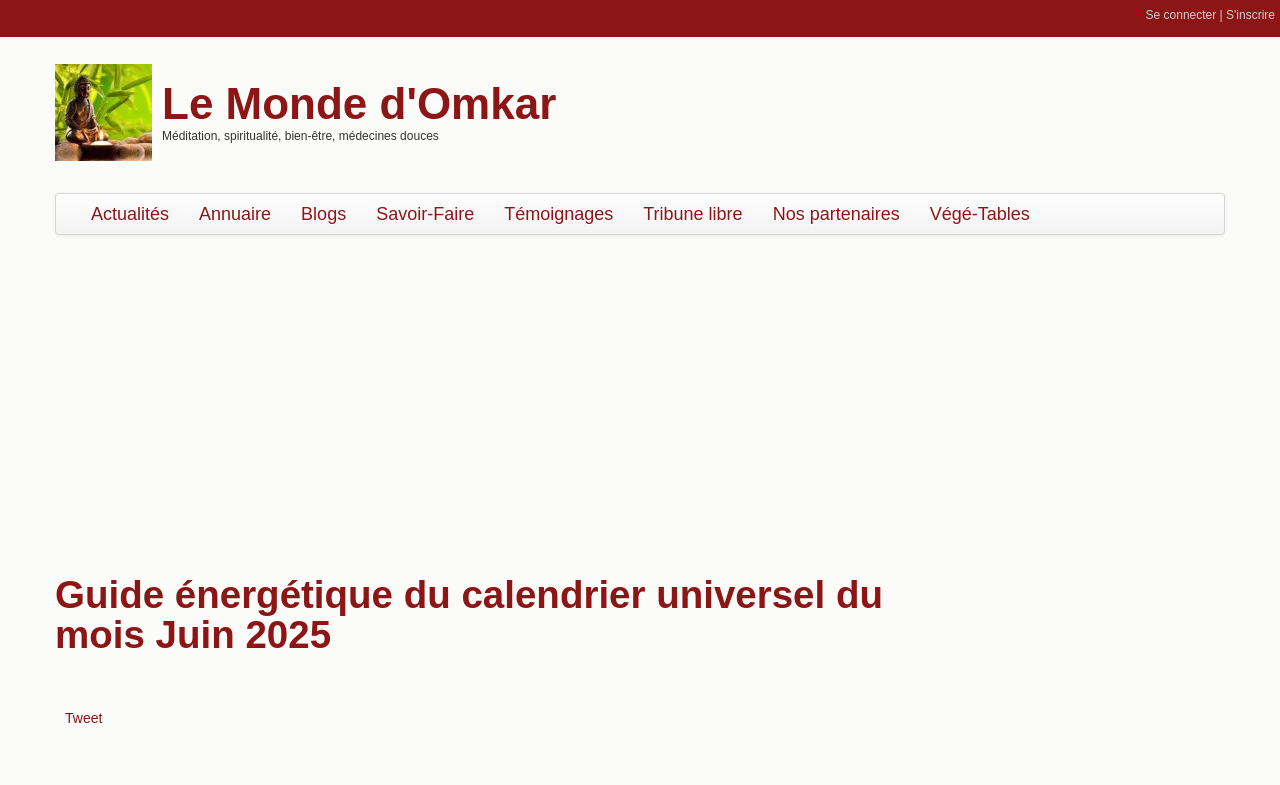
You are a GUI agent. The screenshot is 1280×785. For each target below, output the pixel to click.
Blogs (323, 214)
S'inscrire (1250, 15)
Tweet (83, 718)
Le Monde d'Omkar (359, 103)
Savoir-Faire (425, 214)
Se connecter (1181, 15)
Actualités (130, 214)
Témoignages (558, 214)
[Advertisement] (640, 395)
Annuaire (235, 214)
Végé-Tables (980, 214)
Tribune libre (692, 214)
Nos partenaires (836, 214)
